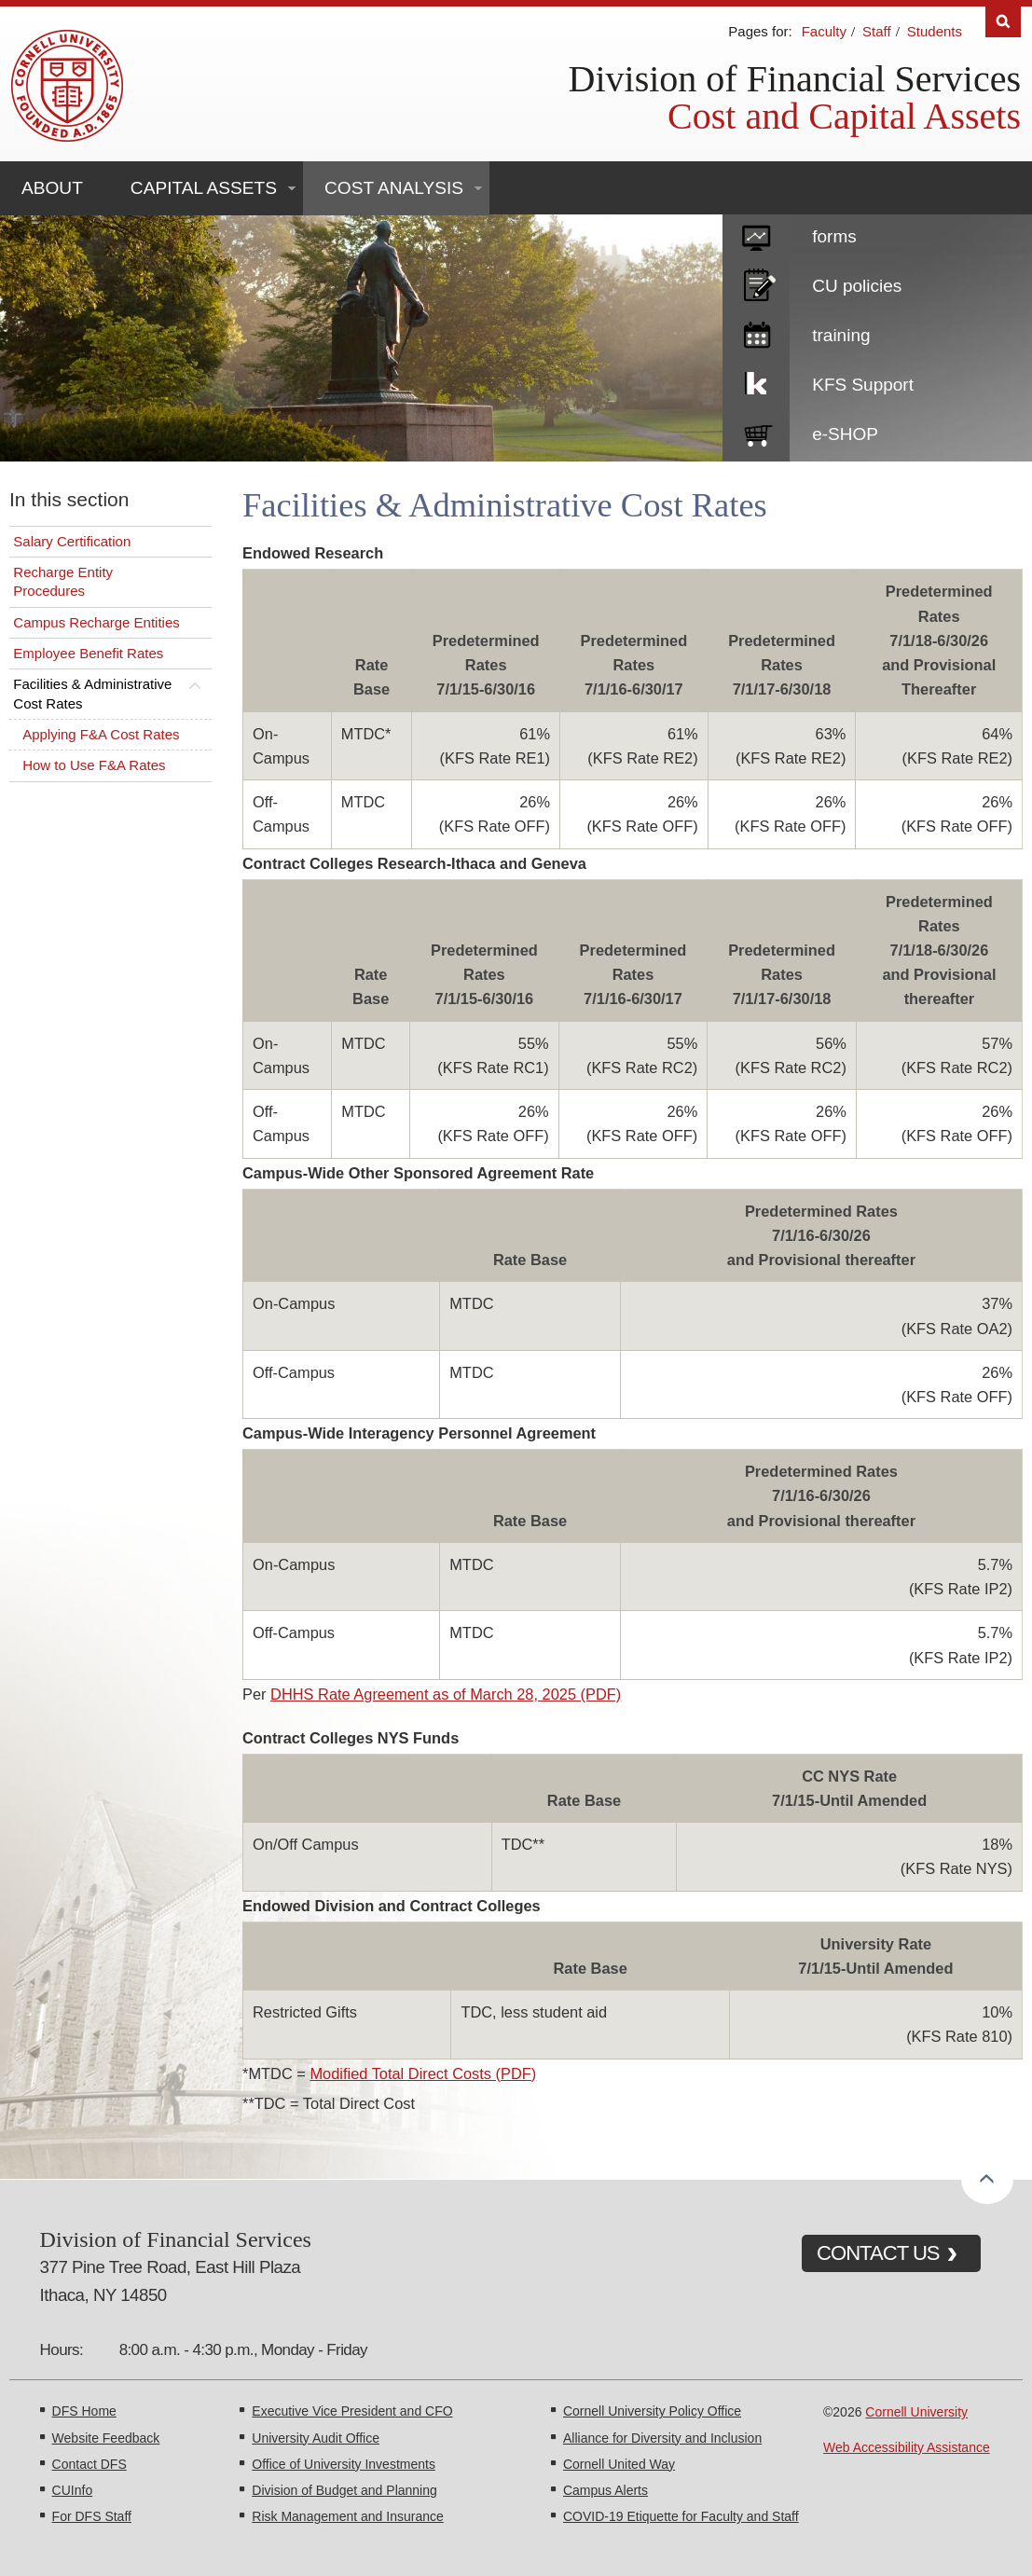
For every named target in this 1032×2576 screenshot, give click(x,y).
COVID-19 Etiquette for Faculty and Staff (681, 2516)
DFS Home (84, 2411)
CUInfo (72, 2490)
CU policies (856, 286)
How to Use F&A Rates (93, 765)
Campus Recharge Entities (96, 622)
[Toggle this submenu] (195, 684)
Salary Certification (72, 541)
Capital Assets (204, 188)
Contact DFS (89, 2464)
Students (934, 31)
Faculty (824, 31)
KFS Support (863, 384)
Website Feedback (106, 2438)
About (52, 188)
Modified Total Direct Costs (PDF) (423, 2073)
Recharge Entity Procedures (63, 581)
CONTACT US (878, 2253)
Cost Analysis (393, 188)
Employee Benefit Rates (88, 653)
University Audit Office (315, 2438)
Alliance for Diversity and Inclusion (662, 2438)
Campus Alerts (605, 2490)
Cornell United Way (619, 2464)
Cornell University (916, 2411)
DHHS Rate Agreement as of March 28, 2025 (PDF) (445, 1694)
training (841, 335)
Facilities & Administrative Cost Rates (92, 693)
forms (834, 236)
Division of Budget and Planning (344, 2490)
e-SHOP (845, 434)
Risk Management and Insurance (347, 2516)
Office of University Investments (343, 2464)
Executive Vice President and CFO (352, 2411)
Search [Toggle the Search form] (1003, 22)
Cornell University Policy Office (652, 2411)
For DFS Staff (91, 2516)
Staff (876, 31)
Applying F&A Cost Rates (100, 734)
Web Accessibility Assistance (906, 2447)
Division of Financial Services (795, 79)
